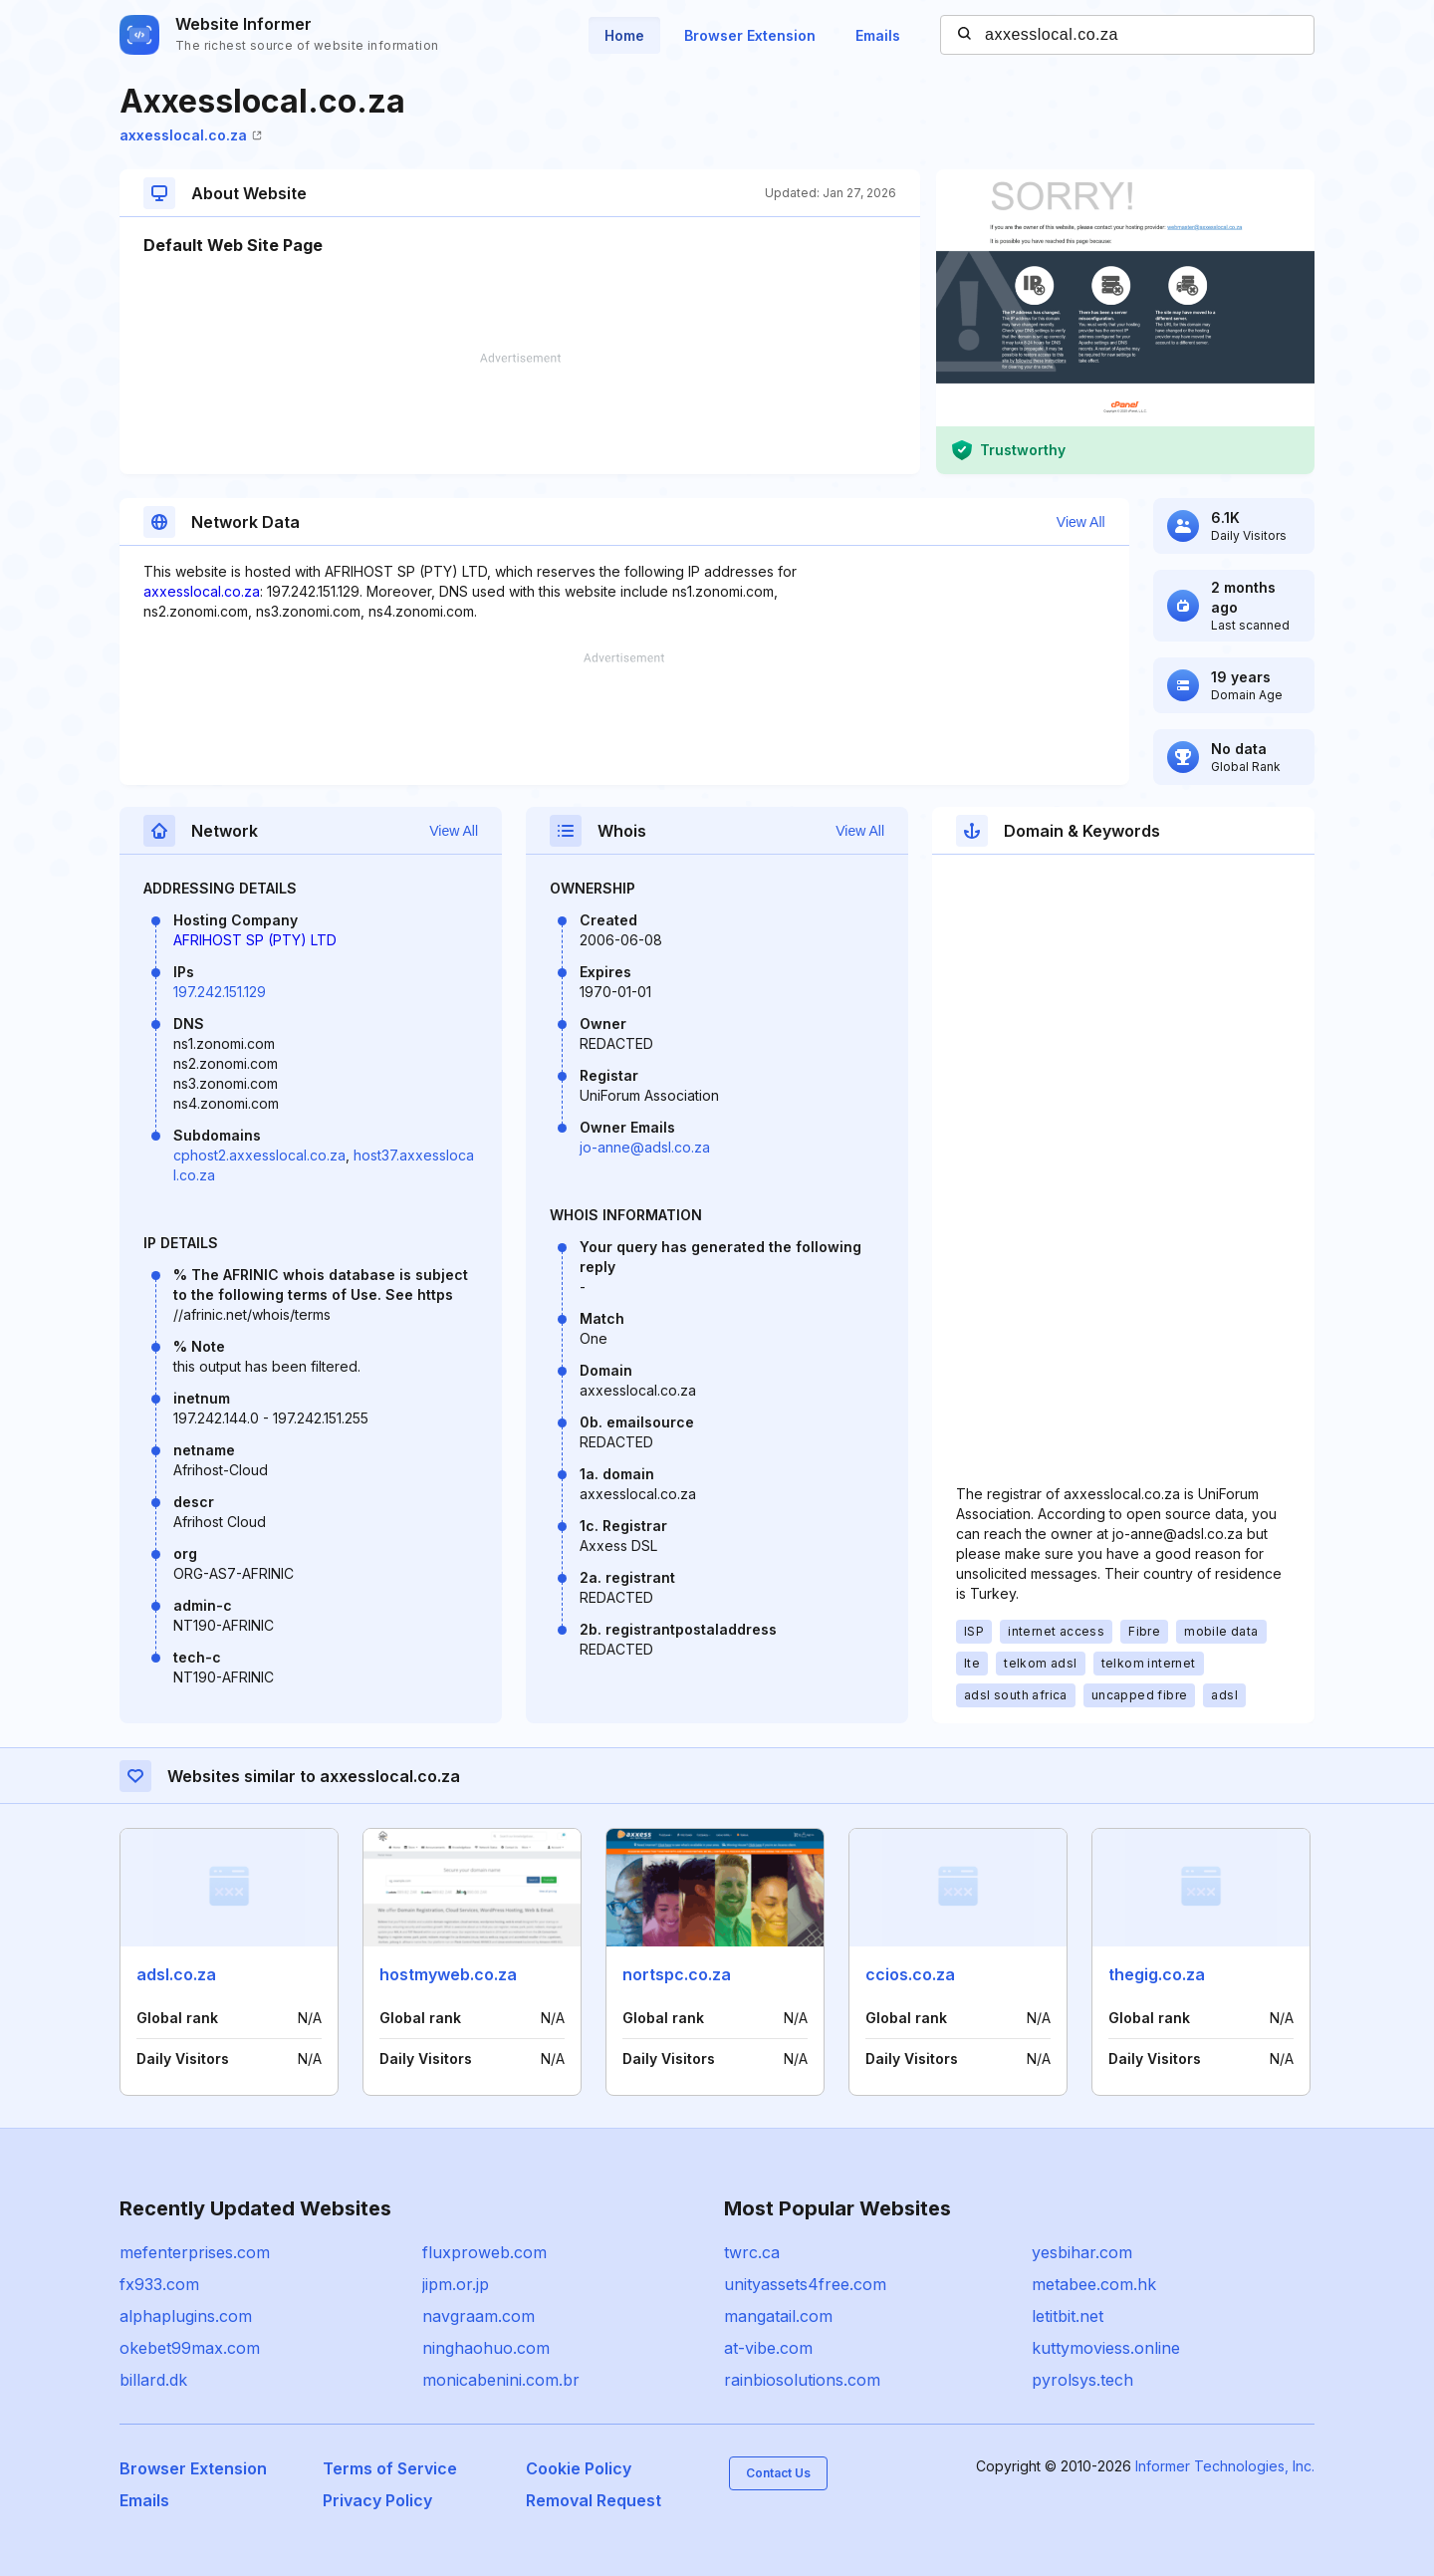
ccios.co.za (910, 1974)
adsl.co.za (176, 1974)
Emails (877, 35)
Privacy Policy (377, 2500)
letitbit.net (1067, 2316)
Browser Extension (750, 35)
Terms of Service (390, 2468)
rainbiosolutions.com (802, 2380)
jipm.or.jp (455, 2284)
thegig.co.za (1156, 1974)
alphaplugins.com (186, 2316)
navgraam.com (478, 2316)
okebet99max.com (190, 2348)
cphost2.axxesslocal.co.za (259, 1155)
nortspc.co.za (676, 1974)
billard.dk (153, 2380)
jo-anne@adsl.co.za (645, 1147)
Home (624, 35)
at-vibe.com (768, 2348)
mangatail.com (778, 2316)
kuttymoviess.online (1106, 2348)
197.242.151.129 (219, 991)
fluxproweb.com (484, 2252)
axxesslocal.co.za (191, 135)
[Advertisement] (519, 413)
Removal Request (593, 2500)
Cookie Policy (578, 2468)
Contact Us (778, 2472)
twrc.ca (752, 2252)
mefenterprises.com (195, 2252)
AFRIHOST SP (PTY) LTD (255, 939)
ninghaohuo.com (486, 2348)
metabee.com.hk (1094, 2284)
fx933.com (159, 2284)
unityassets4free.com (805, 2284)
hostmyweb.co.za (448, 1974)
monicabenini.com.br (501, 2380)
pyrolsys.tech (1082, 2380)
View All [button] (1081, 522)
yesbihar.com (1082, 2252)
